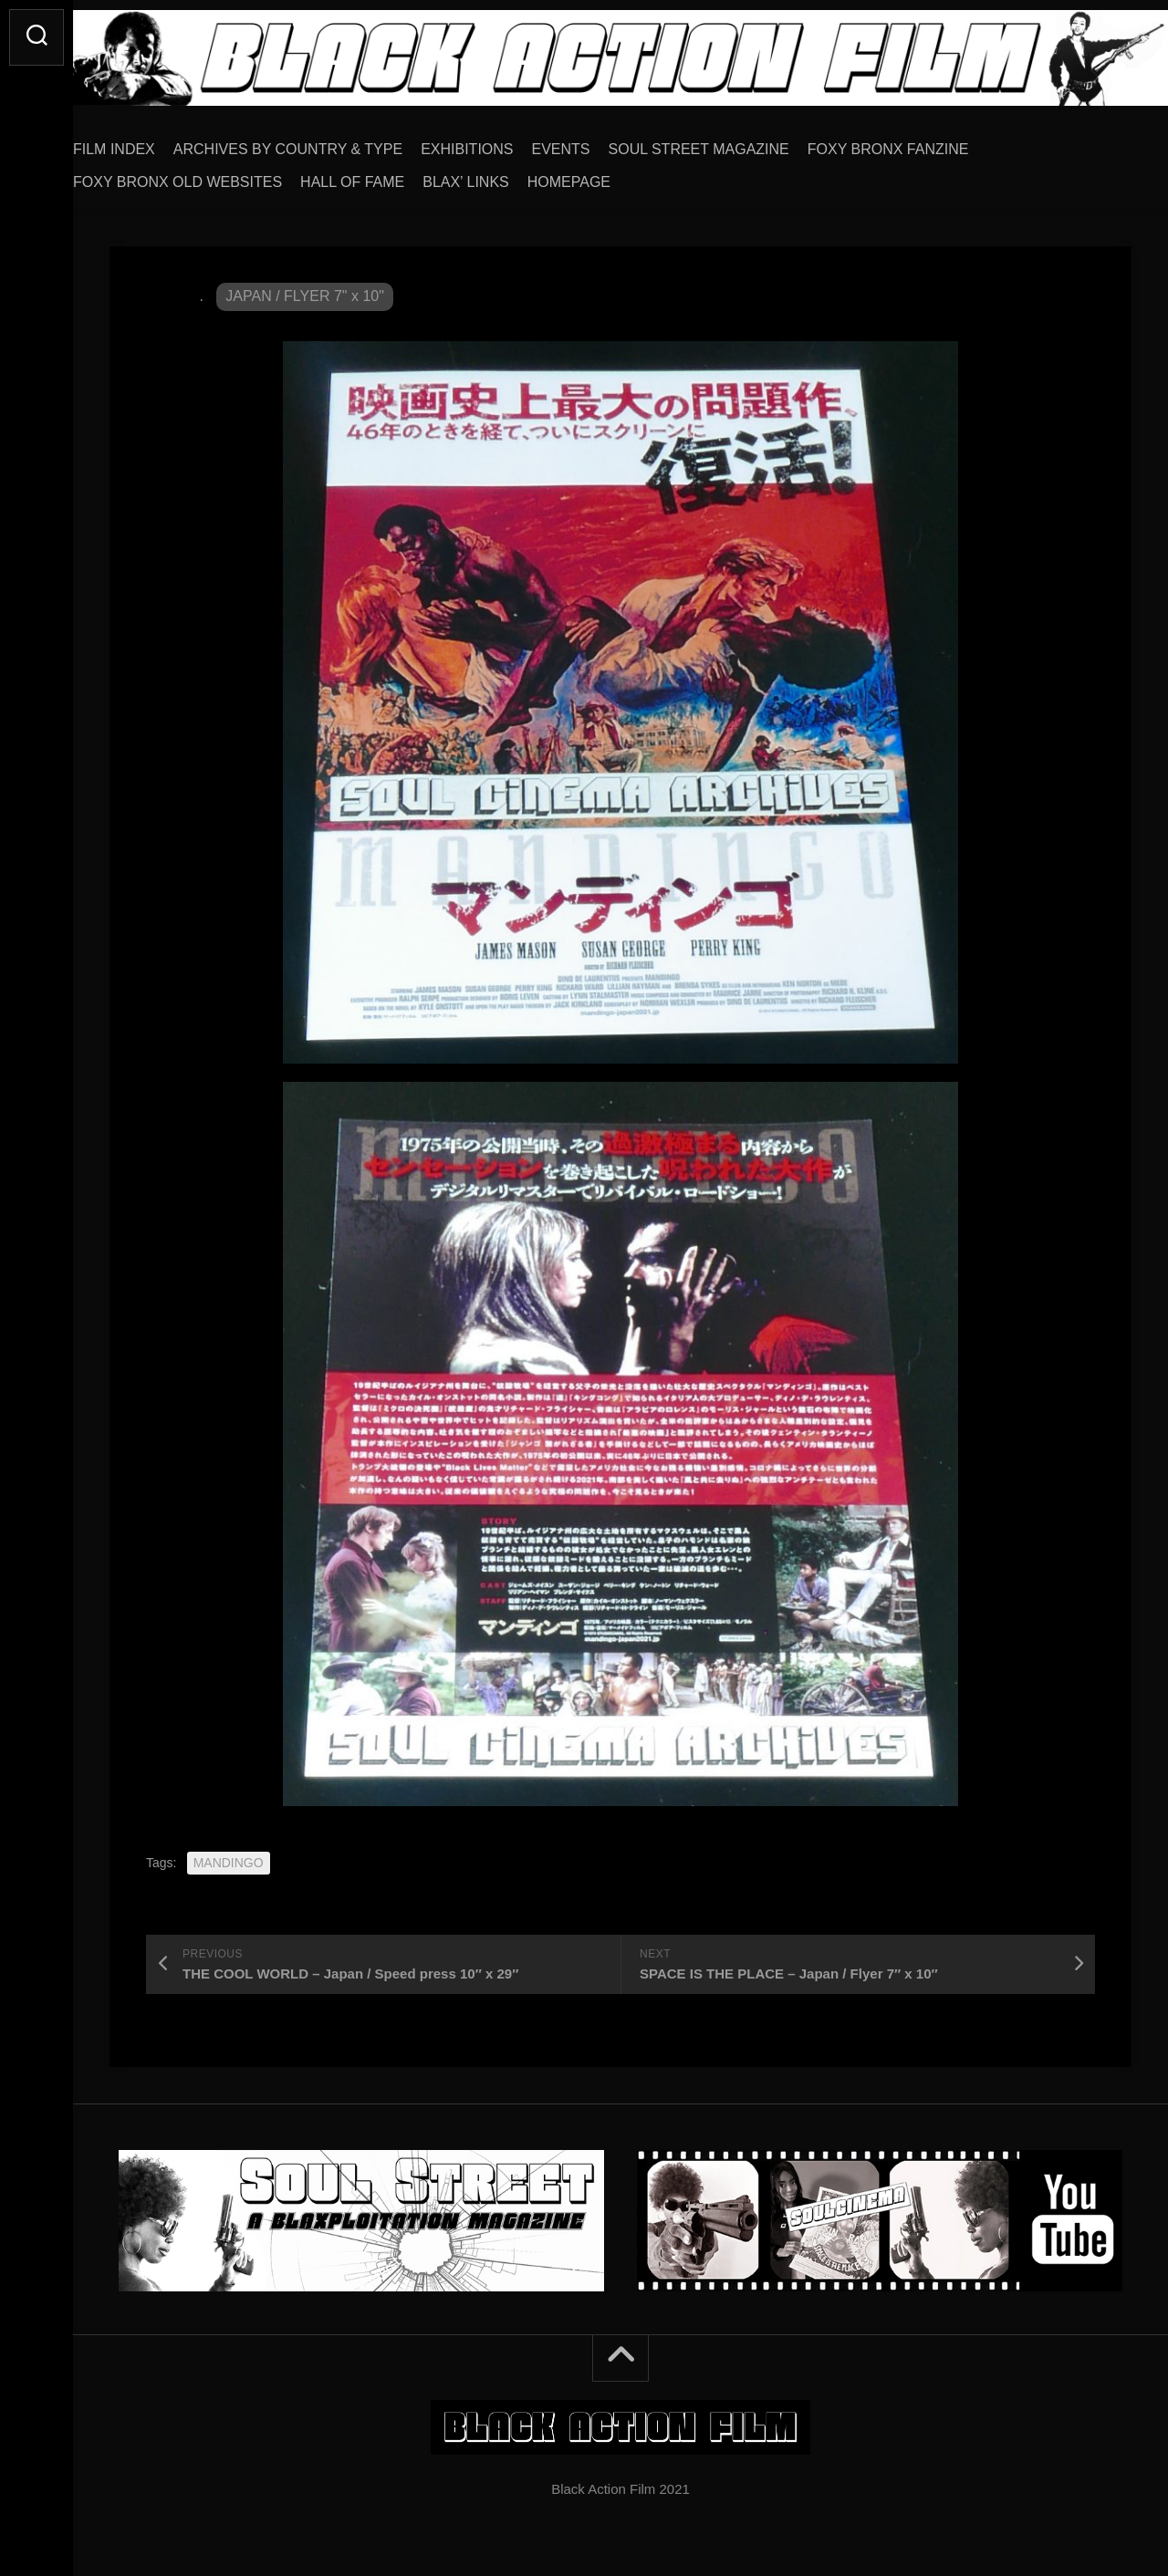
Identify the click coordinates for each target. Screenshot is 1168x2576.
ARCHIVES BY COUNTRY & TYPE (324, 143)
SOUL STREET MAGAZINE (735, 143)
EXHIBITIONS (503, 143)
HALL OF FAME (389, 175)
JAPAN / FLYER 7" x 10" (304, 289)
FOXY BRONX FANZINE (925, 143)
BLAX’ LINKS (502, 175)
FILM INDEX (151, 143)
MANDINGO (228, 1856)
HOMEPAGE (605, 175)
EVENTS (597, 143)
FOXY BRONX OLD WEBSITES (214, 175)
